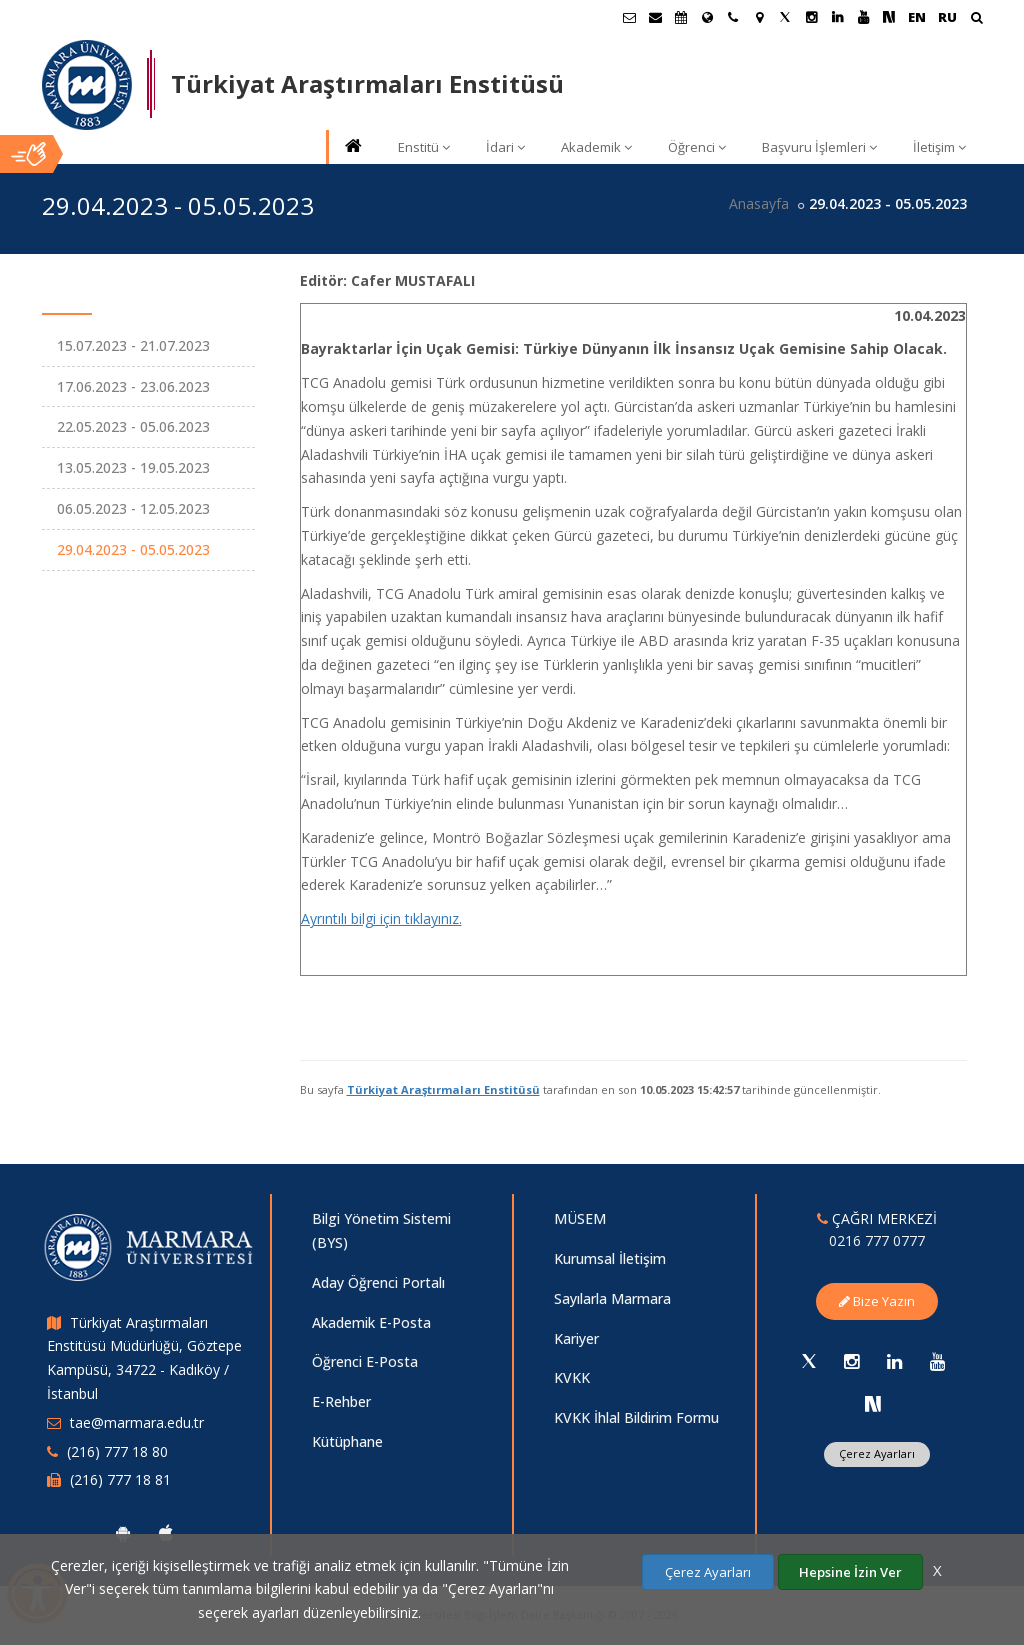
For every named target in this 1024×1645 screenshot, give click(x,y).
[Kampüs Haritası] (759, 17)
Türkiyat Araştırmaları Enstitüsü (443, 1089)
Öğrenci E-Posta (365, 1361)
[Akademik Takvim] (681, 17)
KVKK (572, 1377)
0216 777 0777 (877, 1240)
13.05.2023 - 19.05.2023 (133, 467)
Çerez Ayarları (877, 1453)
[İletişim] (733, 17)
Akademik (596, 147)
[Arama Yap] (976, 19)
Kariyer (576, 1338)
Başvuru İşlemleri (819, 147)
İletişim (939, 147)
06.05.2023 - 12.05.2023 (133, 508)
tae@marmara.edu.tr (137, 1422)
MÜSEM (580, 1218)
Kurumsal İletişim (610, 1258)
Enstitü (424, 147)
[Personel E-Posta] (655, 17)
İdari (505, 147)
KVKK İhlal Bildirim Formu (636, 1417)
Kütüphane (347, 1441)
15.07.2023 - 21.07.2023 (133, 345)
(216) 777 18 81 (120, 1479)
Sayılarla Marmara (612, 1298)
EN (917, 17)
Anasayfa (759, 203)
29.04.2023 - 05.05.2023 (133, 549)
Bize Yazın (877, 1301)
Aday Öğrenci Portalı (378, 1282)
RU (947, 17)
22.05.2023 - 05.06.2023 (133, 426)
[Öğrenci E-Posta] (629, 17)
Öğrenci (697, 147)
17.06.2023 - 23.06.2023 (133, 386)
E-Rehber (341, 1401)
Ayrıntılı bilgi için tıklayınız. (381, 918)
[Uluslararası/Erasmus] (707, 17)
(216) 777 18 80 (117, 1451)
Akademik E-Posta (371, 1322)
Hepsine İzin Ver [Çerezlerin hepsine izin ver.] (850, 1572)
